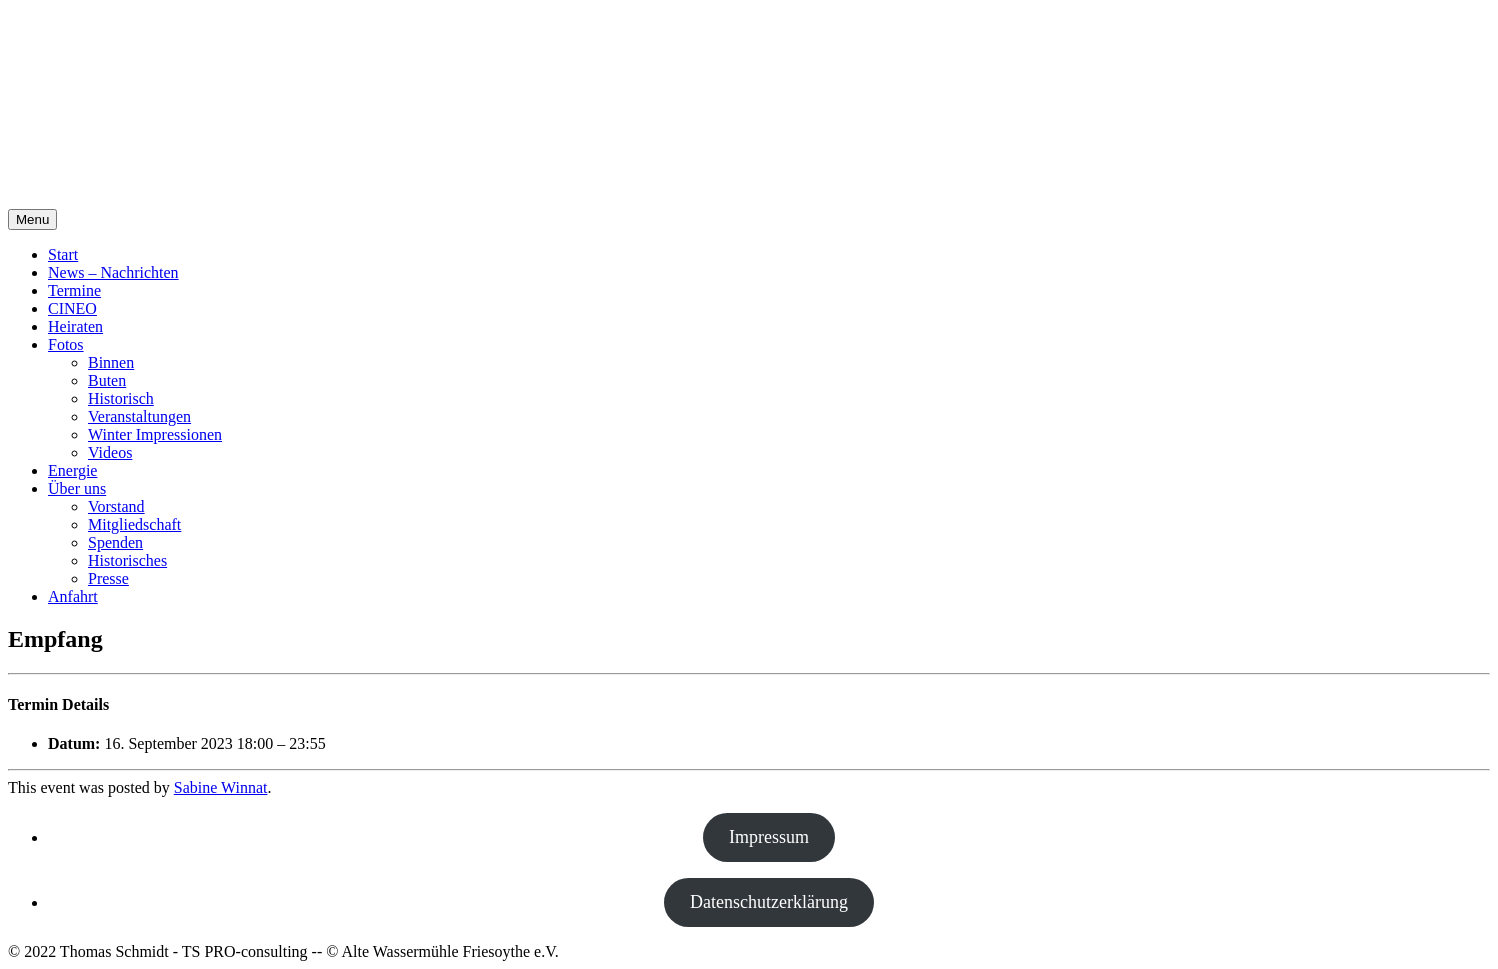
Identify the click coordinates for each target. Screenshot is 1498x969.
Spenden (115, 542)
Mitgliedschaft (134, 524)
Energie (72, 470)
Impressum (769, 837)
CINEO (72, 308)
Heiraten (75, 326)
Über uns (77, 488)
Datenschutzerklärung (769, 902)
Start (63, 254)
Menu (32, 219)
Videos (110, 452)
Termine (74, 290)
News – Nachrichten (113, 272)
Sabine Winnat (221, 787)
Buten (107, 380)
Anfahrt (73, 596)
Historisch (121, 398)
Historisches (127, 560)
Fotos (66, 344)
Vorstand (116, 506)
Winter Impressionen (155, 434)
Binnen (111, 362)
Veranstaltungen (139, 416)
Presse (108, 578)
